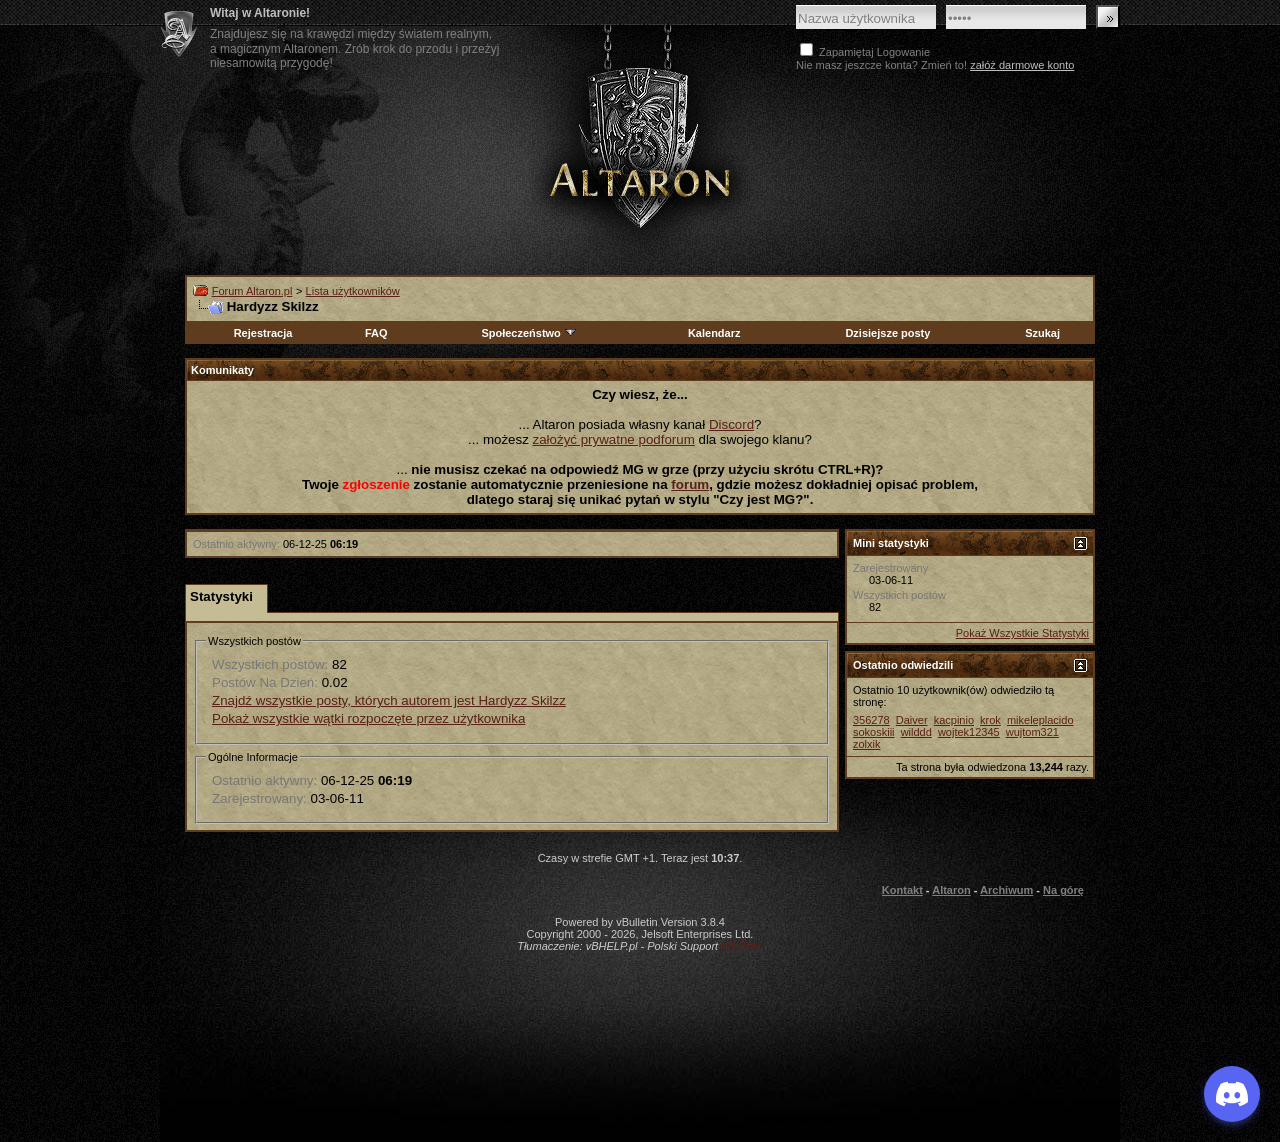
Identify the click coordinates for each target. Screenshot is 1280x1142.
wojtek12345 (969, 732)
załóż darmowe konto (1022, 65)
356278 (871, 720)
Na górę (1063, 890)
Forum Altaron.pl (252, 291)
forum (690, 484)
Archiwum (1006, 890)
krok (990, 720)
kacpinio (954, 720)
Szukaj (1042, 333)
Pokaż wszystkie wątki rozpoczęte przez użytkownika (368, 718)
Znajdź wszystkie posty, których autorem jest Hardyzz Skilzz (389, 700)
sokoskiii (874, 732)
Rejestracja (263, 333)
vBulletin (742, 946)
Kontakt (902, 890)
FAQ (376, 333)
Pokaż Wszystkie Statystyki (1022, 633)
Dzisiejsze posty (887, 333)
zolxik (867, 744)
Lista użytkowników (353, 291)
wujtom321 (1032, 732)
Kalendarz (714, 333)
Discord (731, 424)
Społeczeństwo (529, 333)
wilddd (916, 732)
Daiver (912, 720)
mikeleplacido (1040, 720)
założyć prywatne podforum (614, 439)
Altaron (640, 146)
